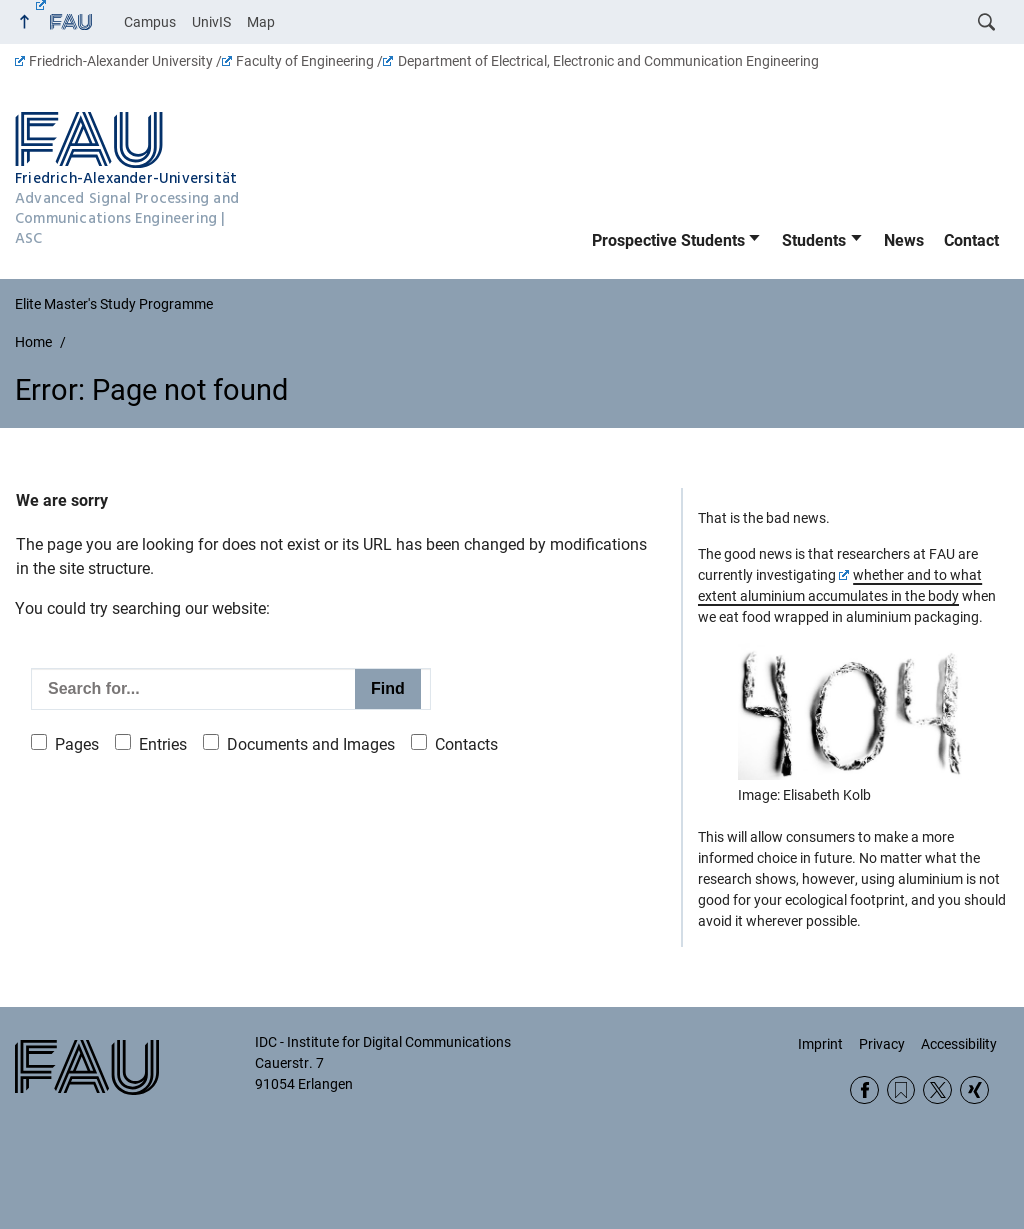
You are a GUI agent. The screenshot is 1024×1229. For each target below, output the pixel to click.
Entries (163, 744)
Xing (974, 1090)
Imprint (820, 1044)
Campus (150, 22)
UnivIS (211, 22)
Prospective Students (668, 240)
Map (261, 22)
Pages (77, 744)
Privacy (882, 1044)
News (904, 240)
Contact (971, 240)
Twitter (937, 1090)
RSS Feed (901, 1090)
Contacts (466, 744)
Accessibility (959, 1044)
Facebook (864, 1090)
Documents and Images (311, 744)
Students (814, 240)
